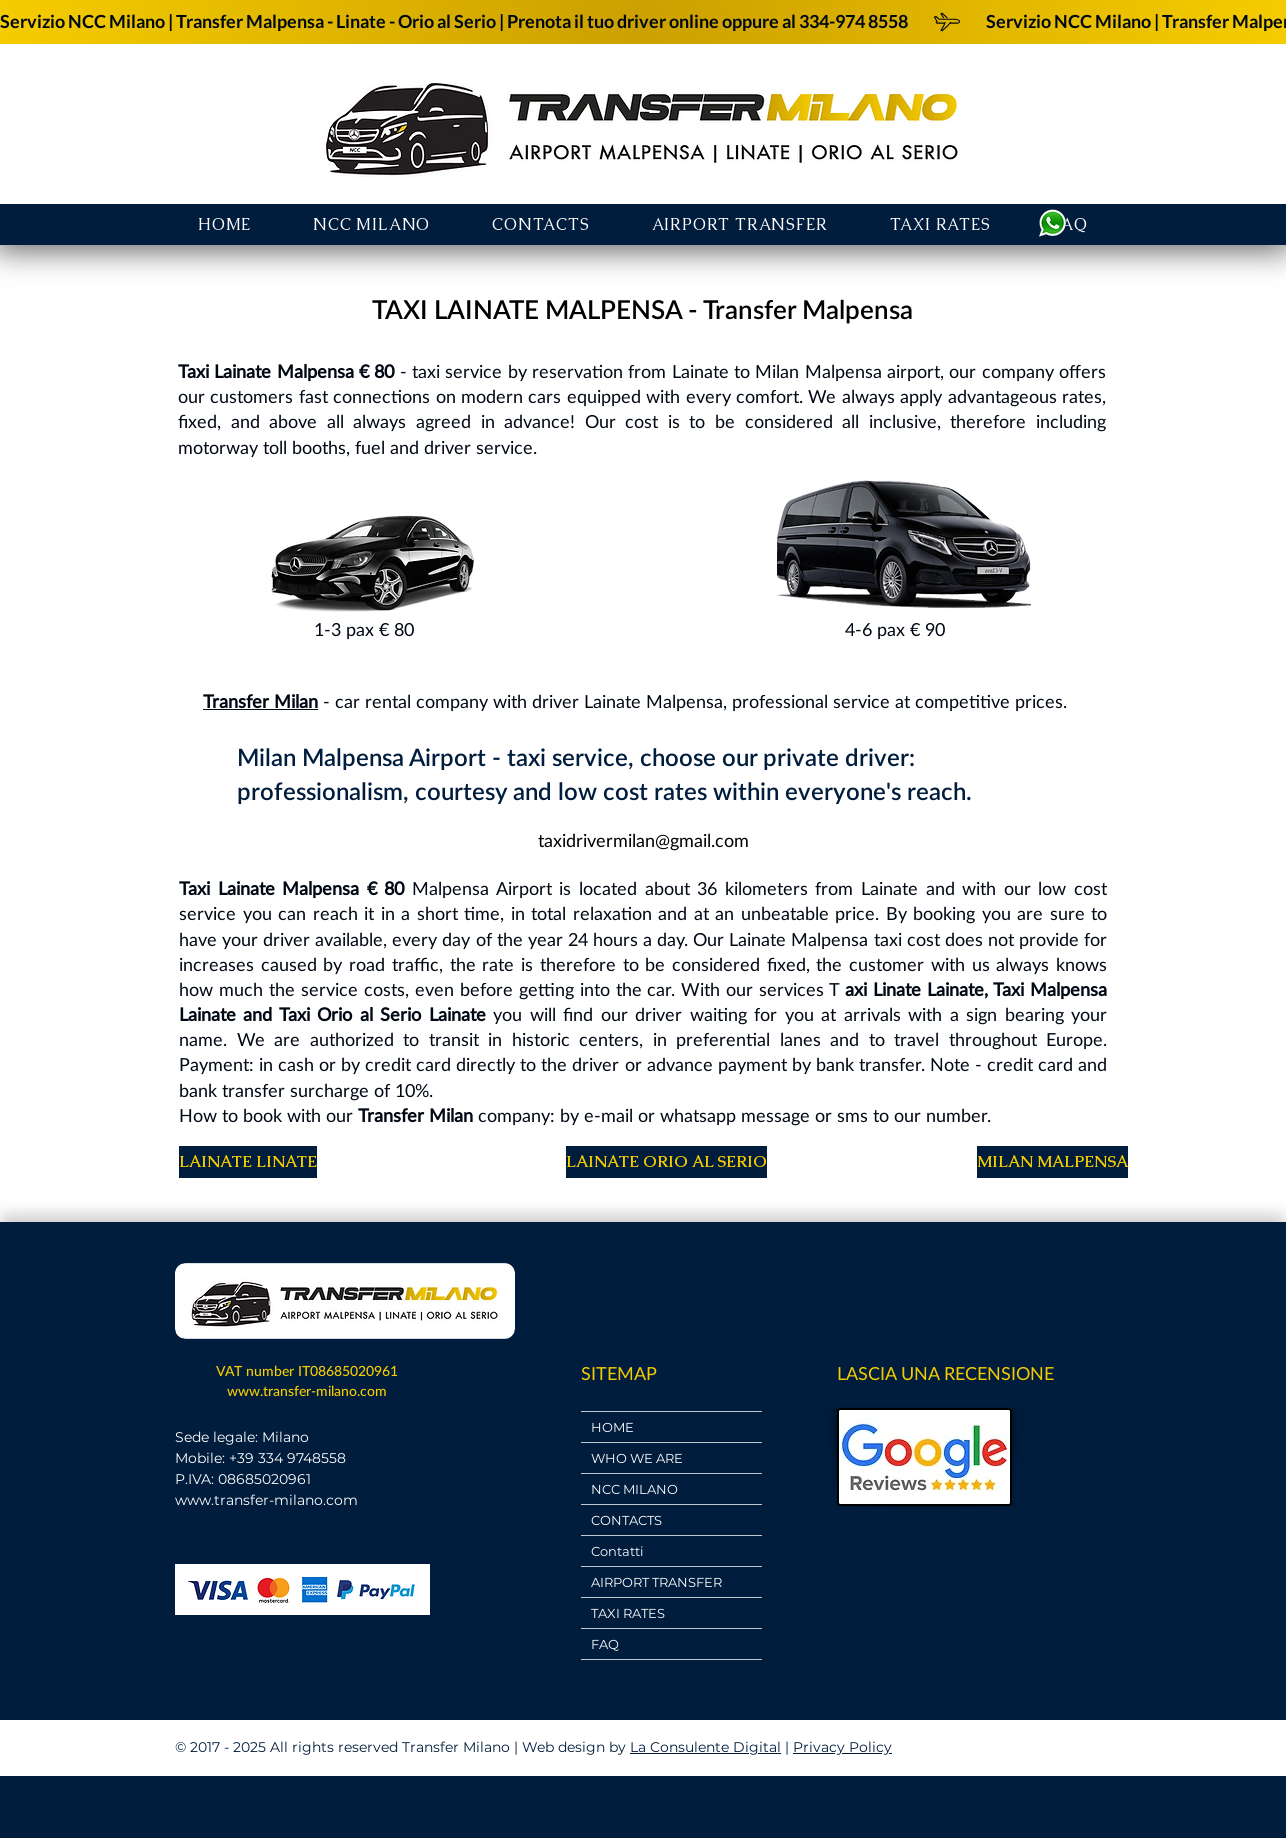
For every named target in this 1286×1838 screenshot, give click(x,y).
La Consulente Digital (705, 1747)
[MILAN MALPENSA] (1052, 1162)
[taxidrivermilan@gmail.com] (643, 840)
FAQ (605, 1644)
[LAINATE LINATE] (248, 1162)
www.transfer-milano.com (307, 1390)
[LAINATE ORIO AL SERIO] (666, 1162)
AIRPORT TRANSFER (656, 1582)
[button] (740, 224)
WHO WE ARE (637, 1458)
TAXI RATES (628, 1613)
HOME (612, 1427)
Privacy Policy (842, 1747)
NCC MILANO (634, 1489)
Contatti (617, 1551)
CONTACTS (626, 1520)
